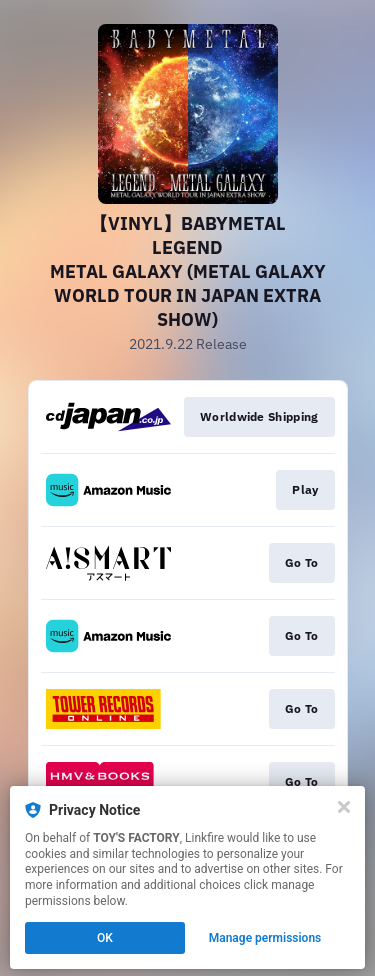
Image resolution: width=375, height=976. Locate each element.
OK (105, 938)
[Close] (344, 807)
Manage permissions (265, 938)
